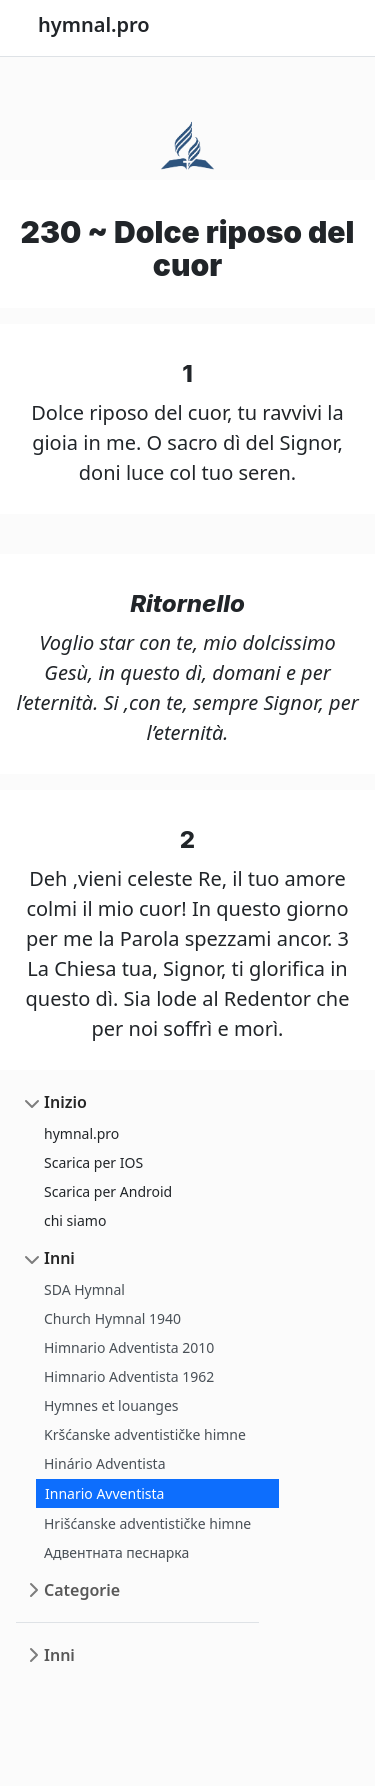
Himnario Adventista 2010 (129, 1347)
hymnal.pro (81, 1133)
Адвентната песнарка (116, 1552)
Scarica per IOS (93, 1162)
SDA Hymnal (84, 1289)
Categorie (82, 1590)
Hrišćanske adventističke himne (147, 1523)
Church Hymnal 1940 (112, 1318)
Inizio (65, 1102)
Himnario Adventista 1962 (129, 1376)
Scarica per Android (108, 1191)
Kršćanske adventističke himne (145, 1434)
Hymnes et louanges (111, 1405)
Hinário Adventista (105, 1463)
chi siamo (75, 1220)
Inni (59, 1258)
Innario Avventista (104, 1493)
